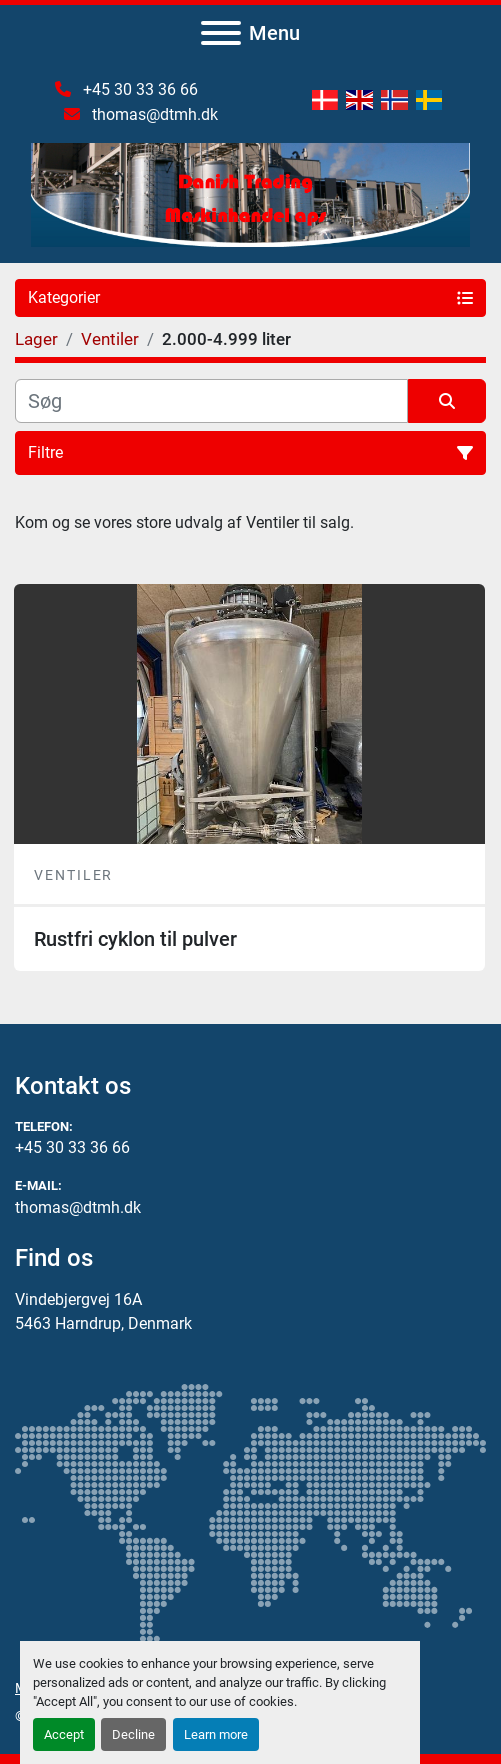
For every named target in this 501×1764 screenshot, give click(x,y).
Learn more (216, 1734)
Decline (133, 1734)
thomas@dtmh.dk (153, 114)
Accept (64, 1734)
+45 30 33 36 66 (138, 89)
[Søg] (211, 401)
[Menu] (221, 33)
